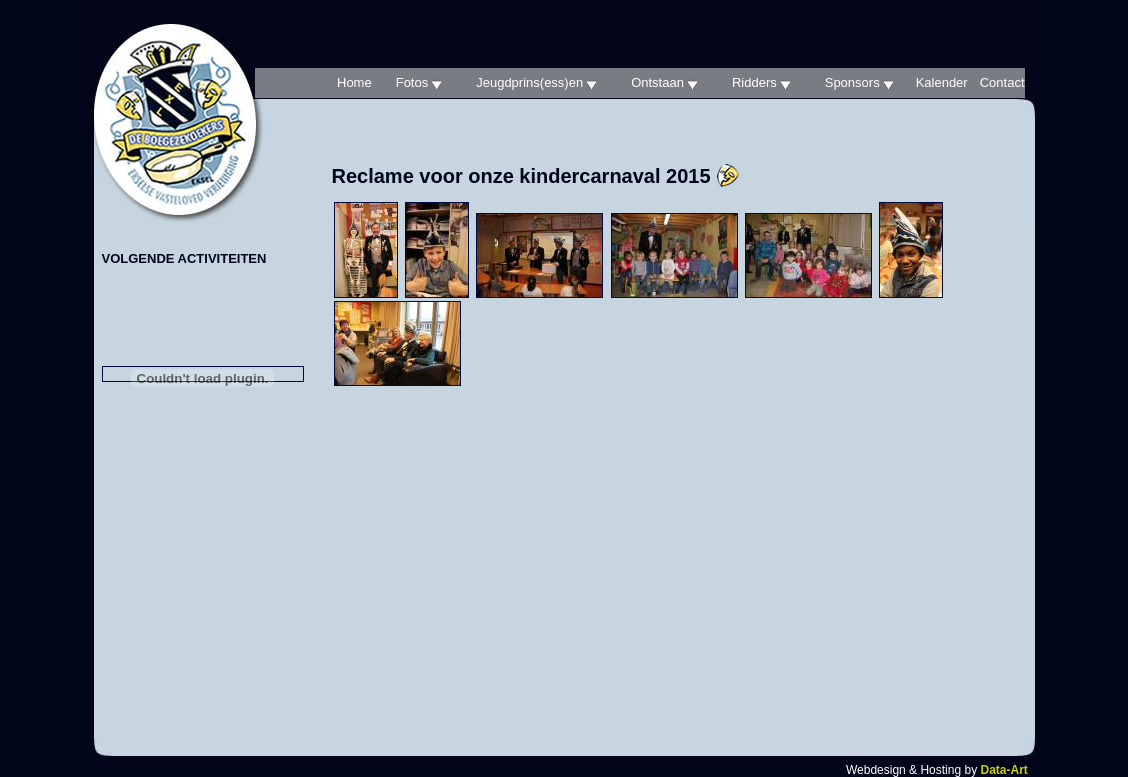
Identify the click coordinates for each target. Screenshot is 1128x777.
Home (354, 82)
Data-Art (1003, 770)
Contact (1002, 82)
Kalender (942, 82)
